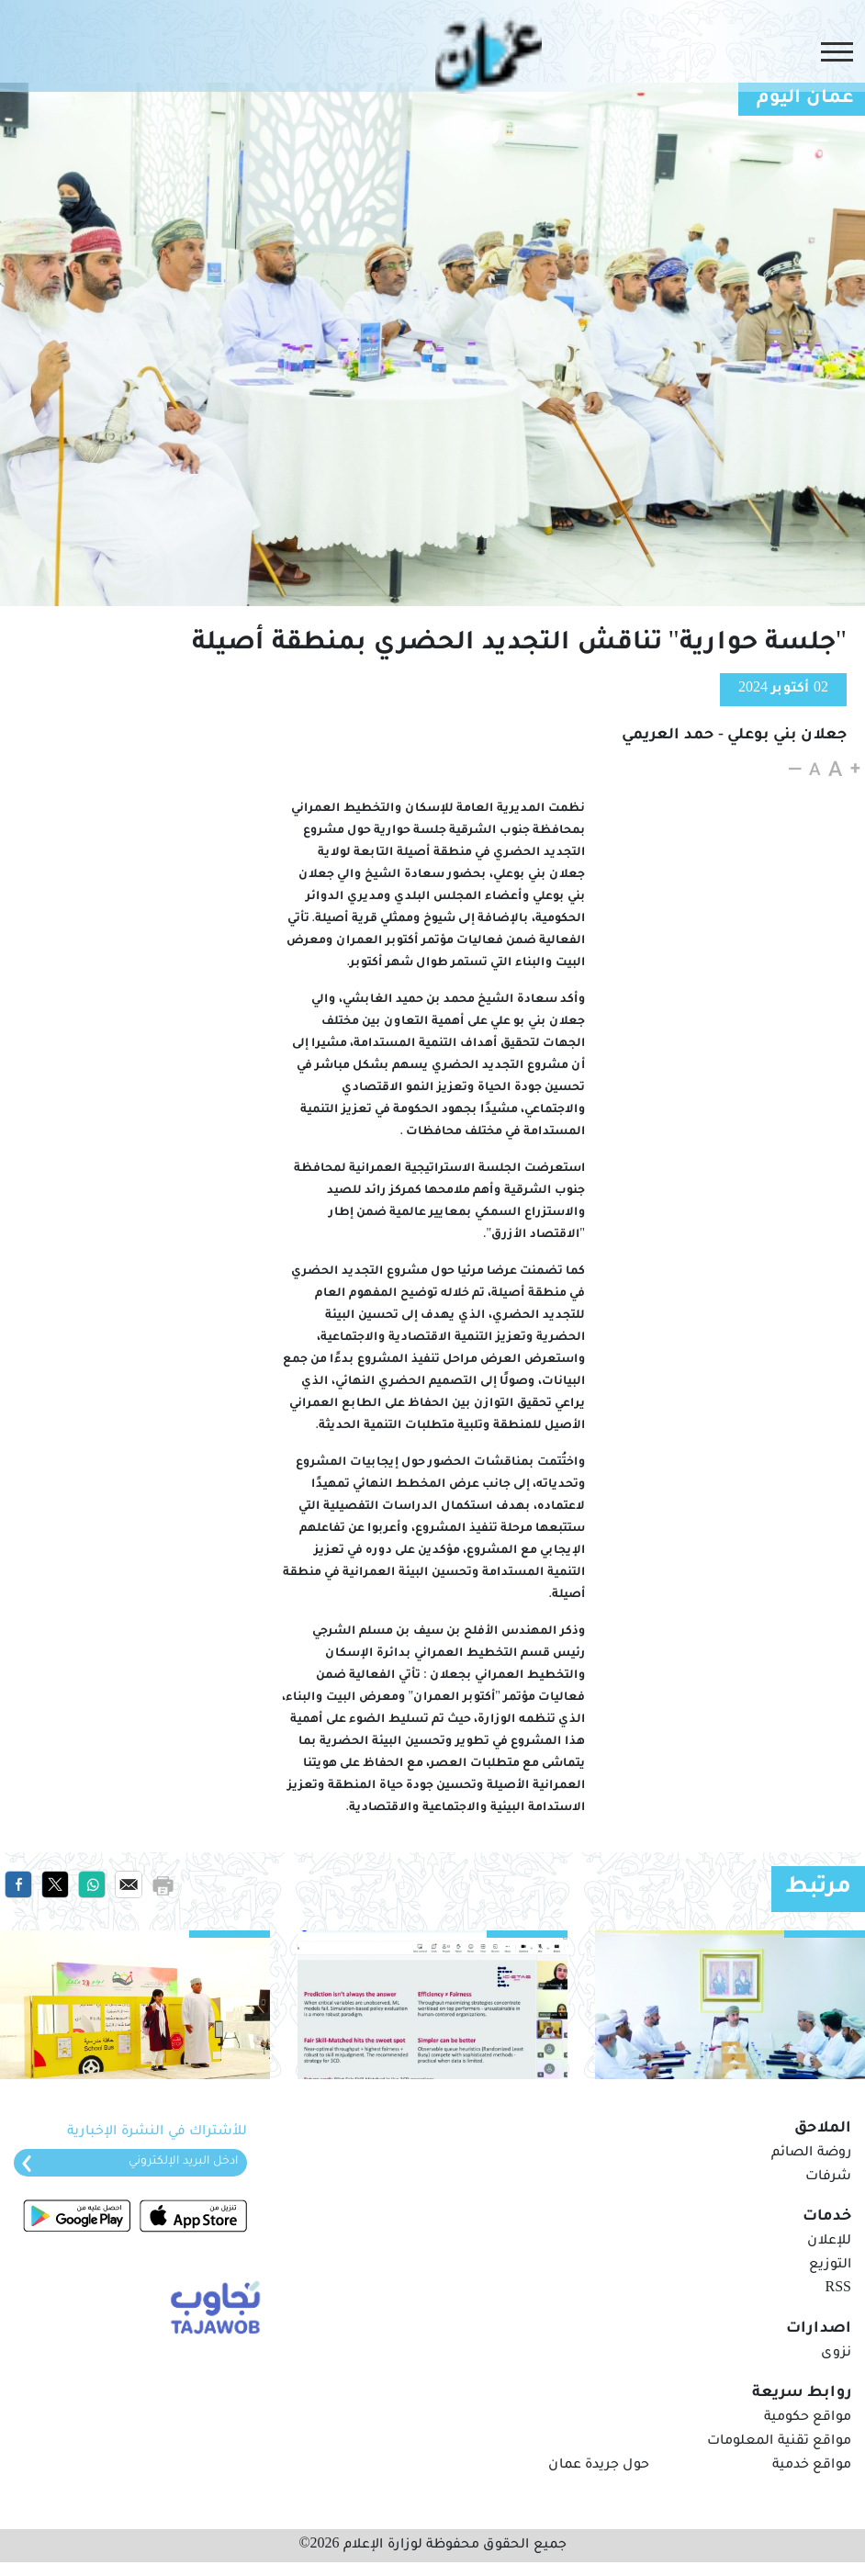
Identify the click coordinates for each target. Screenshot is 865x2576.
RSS (838, 2289)
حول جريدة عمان (598, 2465)
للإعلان (829, 2241)
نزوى (836, 2353)
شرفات (828, 2177)
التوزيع (830, 2265)
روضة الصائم (811, 2153)
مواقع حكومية (807, 2418)
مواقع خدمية (811, 2465)
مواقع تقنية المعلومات (779, 2442)
